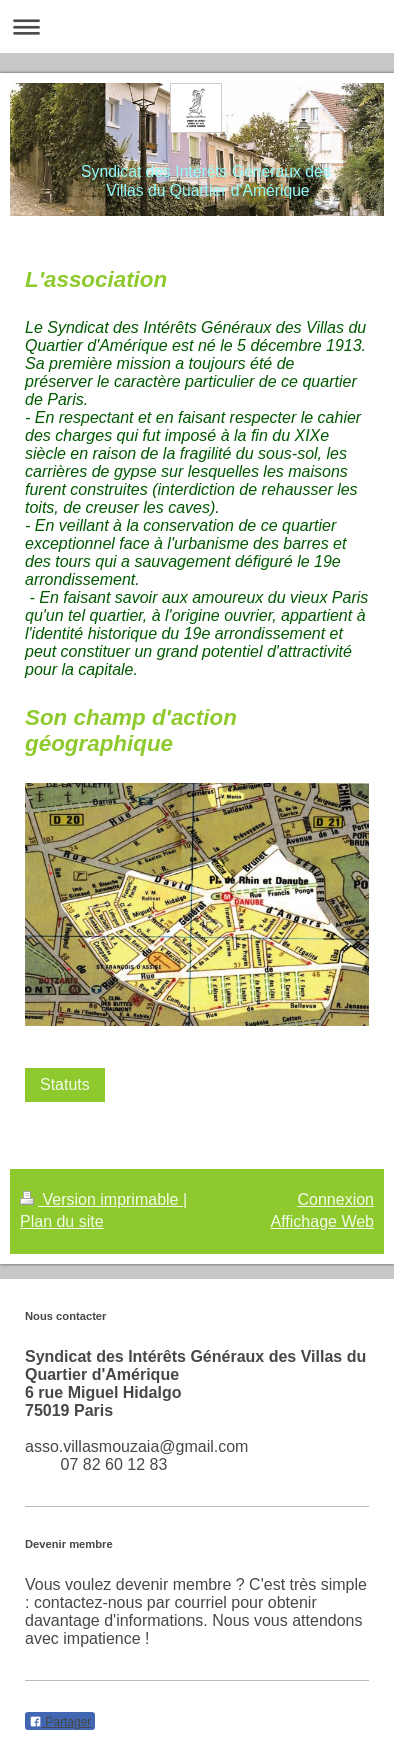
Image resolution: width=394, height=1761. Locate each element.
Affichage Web (322, 1221)
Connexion (336, 1199)
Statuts (65, 1084)
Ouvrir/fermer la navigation (197, 26)
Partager (60, 1722)
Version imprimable (101, 1199)
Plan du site (62, 1221)
